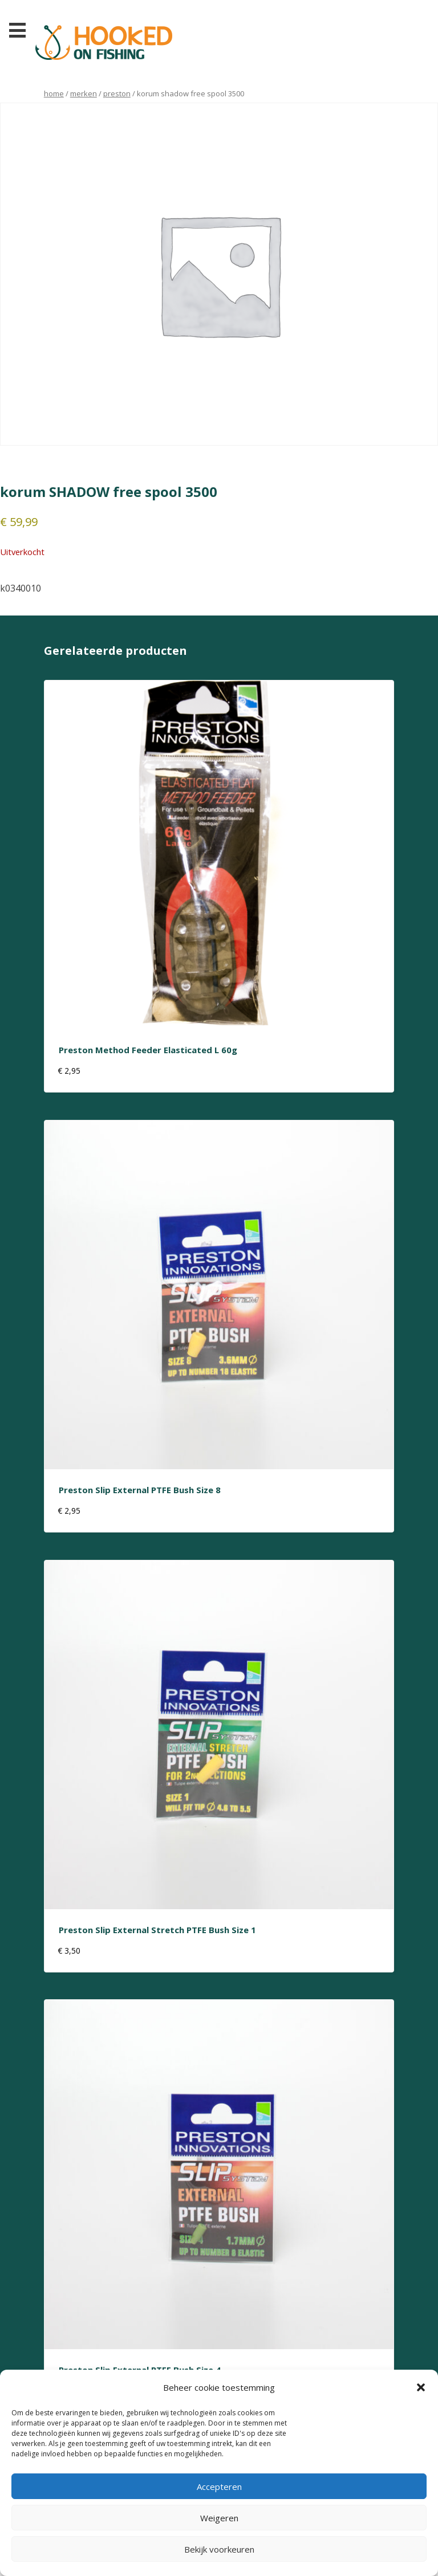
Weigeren (219, 2518)
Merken (83, 93)
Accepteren (219, 2486)
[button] (421, 2387)
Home (54, 93)
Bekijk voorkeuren (219, 2549)
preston (117, 93)
